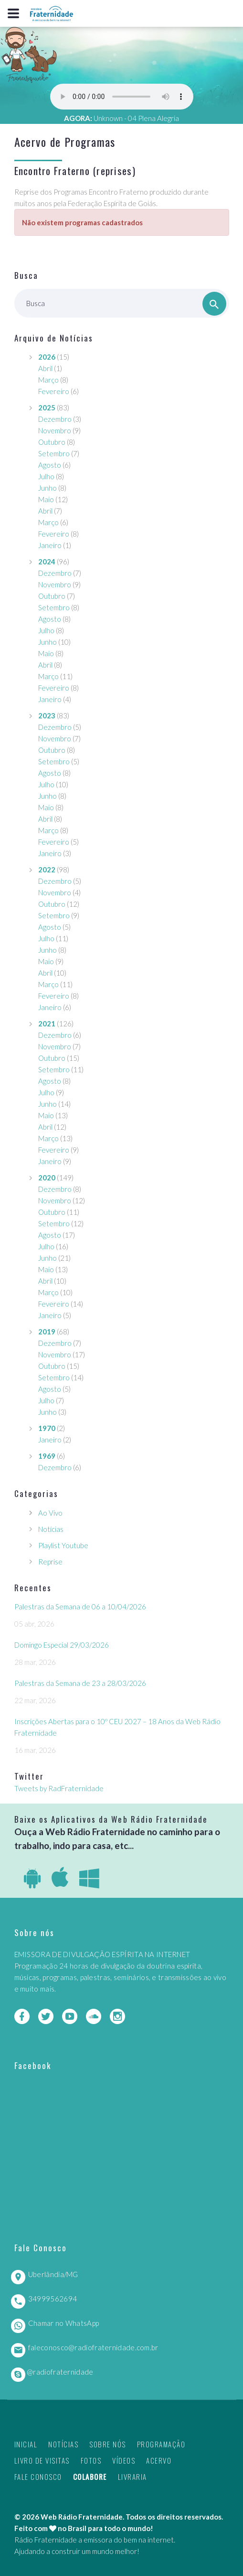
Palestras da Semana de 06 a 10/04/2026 (80, 1606)
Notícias (50, 1529)
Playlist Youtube (63, 1545)
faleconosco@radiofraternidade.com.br (93, 2347)
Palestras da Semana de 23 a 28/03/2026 (80, 1683)
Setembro (54, 453)
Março (48, 379)
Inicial (26, 2444)
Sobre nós (107, 2444)
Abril (45, 368)
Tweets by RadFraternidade (59, 1788)
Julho (46, 476)
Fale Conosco (38, 2476)
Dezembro (55, 419)
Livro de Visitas (42, 2460)
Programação (161, 2444)
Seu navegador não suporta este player (121, 97)
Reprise (50, 1561)
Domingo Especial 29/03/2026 (61, 1644)
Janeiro (50, 545)
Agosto (49, 465)
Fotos (91, 2460)
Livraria (132, 2476)
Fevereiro (53, 391)
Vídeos (123, 2460)
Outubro (51, 442)
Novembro (54, 430)
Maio (46, 499)
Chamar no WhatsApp (63, 2323)
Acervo (158, 2460)
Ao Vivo (50, 1512)
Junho (47, 488)
